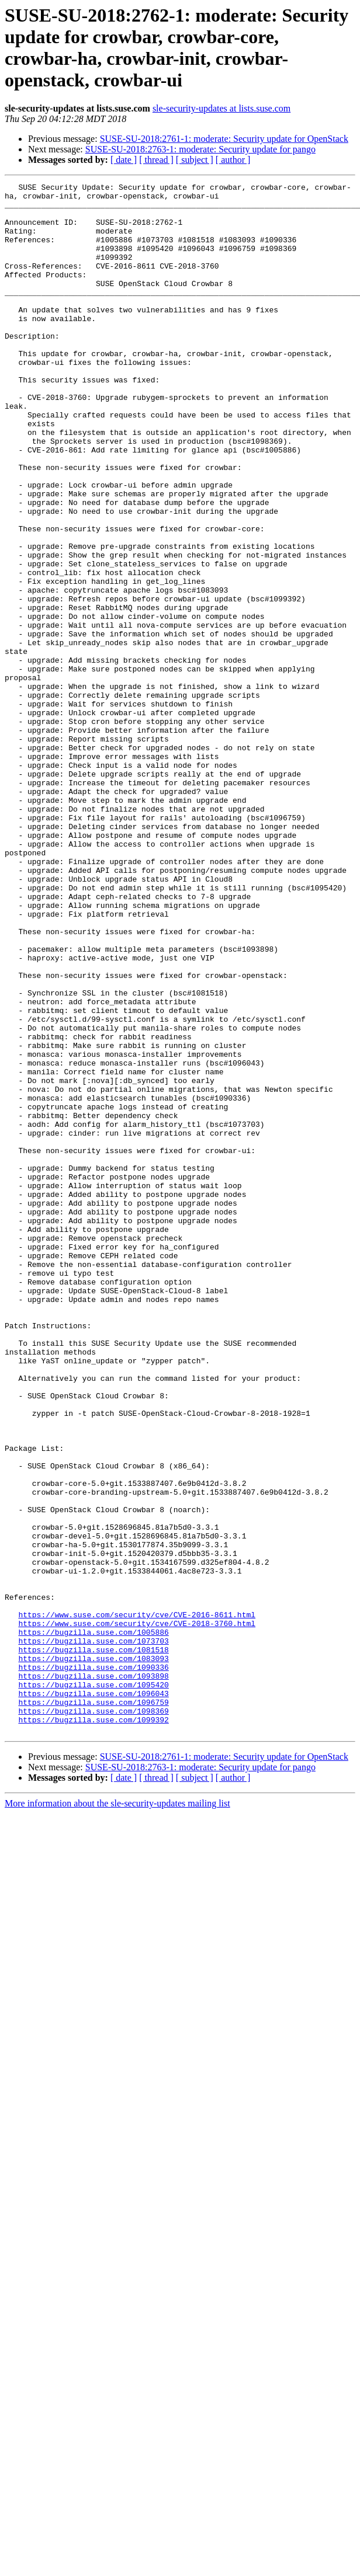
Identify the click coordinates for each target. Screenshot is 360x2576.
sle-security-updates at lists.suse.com (221, 108)
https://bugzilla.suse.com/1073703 (93, 1933)
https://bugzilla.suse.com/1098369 (93, 2017)
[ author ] (233, 160)
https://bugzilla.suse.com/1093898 (93, 1975)
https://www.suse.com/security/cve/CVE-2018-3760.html (136, 1912)
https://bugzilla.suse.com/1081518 (93, 1943)
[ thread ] (156, 160)
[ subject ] (194, 160)
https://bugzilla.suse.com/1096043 (93, 1996)
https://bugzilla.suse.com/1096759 (93, 2006)
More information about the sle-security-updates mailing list (117, 2113)
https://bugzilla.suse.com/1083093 (93, 1954)
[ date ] (123, 160)
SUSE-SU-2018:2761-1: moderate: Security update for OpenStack (224, 139)
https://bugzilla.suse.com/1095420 (93, 1985)
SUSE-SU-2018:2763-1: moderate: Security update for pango (200, 149)
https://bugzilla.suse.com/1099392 (93, 2027)
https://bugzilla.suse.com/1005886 (93, 1922)
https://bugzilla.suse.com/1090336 (93, 1964)
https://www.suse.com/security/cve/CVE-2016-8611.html (136, 1901)
